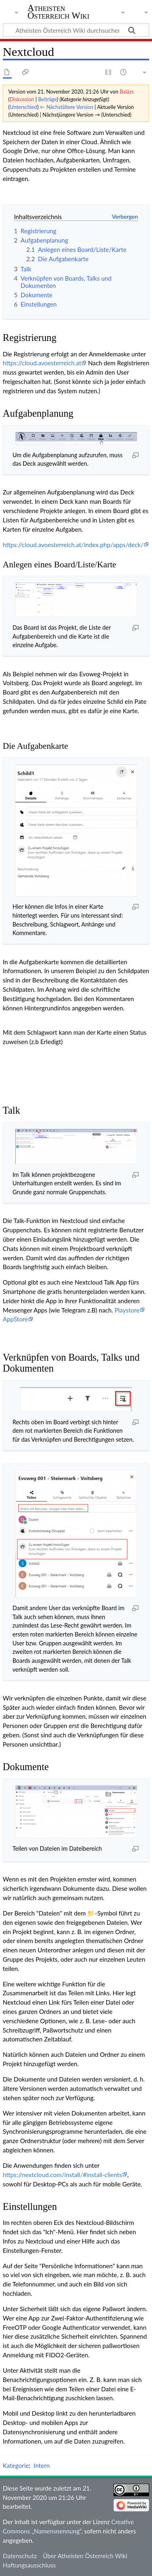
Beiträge (47, 99)
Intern (42, 2465)
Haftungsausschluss (29, 2565)
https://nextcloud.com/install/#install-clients (62, 2174)
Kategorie (16, 2465)
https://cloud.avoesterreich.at (42, 362)
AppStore (15, 1319)
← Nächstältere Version (66, 107)
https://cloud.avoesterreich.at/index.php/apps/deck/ (73, 544)
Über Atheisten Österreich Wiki (85, 2555)
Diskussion (22, 99)
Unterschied (23, 107)
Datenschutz (20, 2555)
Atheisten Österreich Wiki (59, 11)
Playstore (127, 1310)
